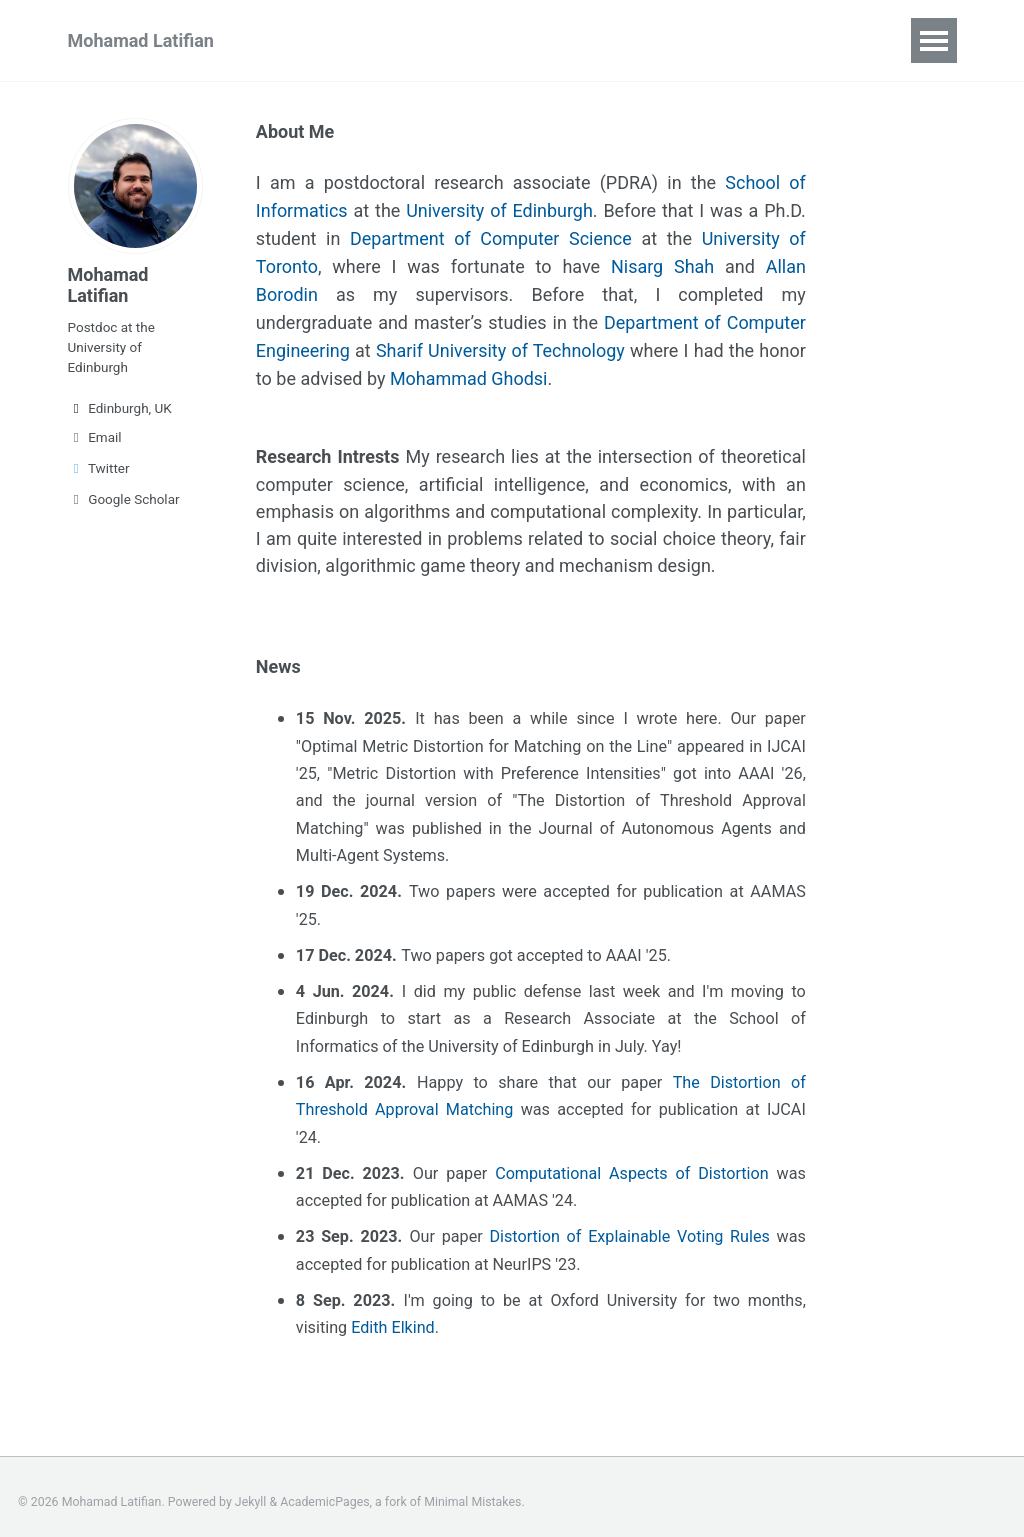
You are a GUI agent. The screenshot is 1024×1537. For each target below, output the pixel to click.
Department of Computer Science (491, 235)
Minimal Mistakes (472, 1492)
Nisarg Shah (662, 262)
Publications (335, 40)
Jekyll (251, 1492)
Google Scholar (124, 499)
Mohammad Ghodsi (469, 370)
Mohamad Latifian (141, 40)
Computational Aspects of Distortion (636, 1162)
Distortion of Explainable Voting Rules (632, 1226)
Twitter (99, 468)
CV (432, 40)
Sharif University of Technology (503, 343)
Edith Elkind (393, 1317)
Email (95, 437)
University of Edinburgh (499, 208)
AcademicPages (324, 1492)
